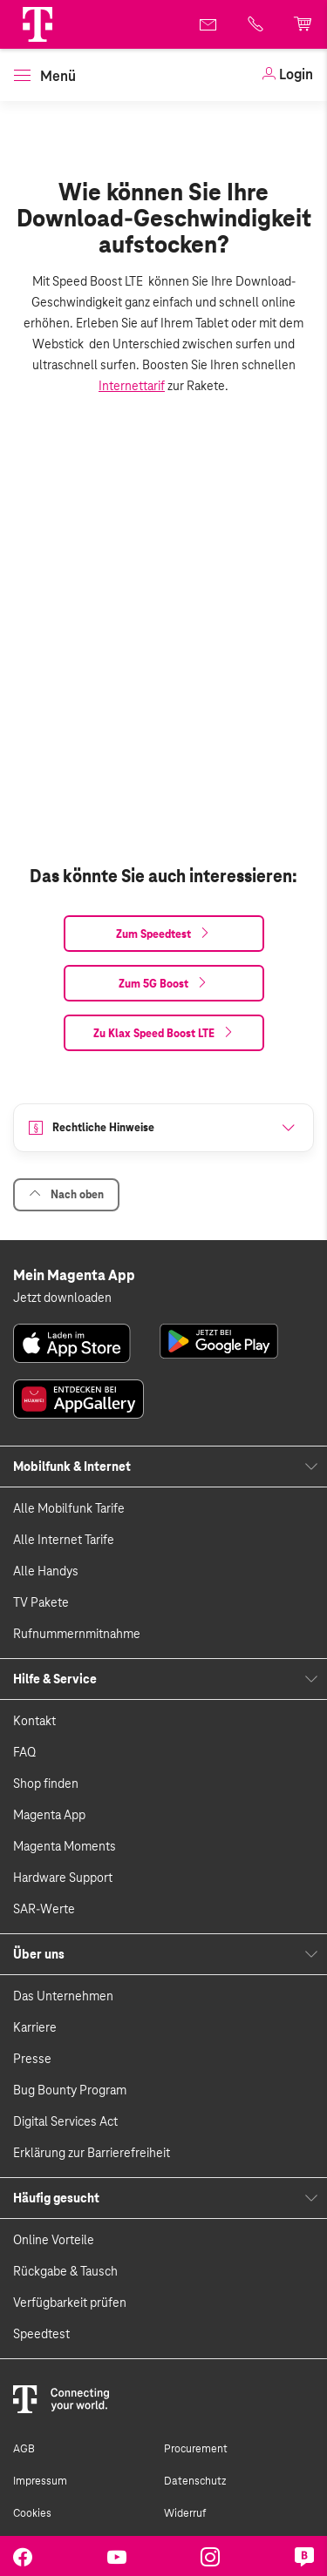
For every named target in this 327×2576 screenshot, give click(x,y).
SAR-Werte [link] (44, 1909)
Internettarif (132, 386)
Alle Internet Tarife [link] (63, 1540)
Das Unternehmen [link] (63, 1996)
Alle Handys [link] (45, 1571)
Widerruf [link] (185, 2513)
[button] (37, 24)
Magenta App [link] (49, 1815)
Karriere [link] (35, 2027)
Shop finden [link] (45, 1783)
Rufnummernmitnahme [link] (76, 1634)
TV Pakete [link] (41, 1602)
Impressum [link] (40, 2481)
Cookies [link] (32, 2513)
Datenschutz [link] (195, 2481)
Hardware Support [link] (62, 1877)
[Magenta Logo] (37, 24)
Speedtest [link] (41, 2334)
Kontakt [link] (34, 1721)
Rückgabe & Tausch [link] (65, 2271)
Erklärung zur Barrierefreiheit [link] (91, 2153)
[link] (287, 74)
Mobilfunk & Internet (72, 1466)
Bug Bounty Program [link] (69, 2090)
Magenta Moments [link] (64, 1846)
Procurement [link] (196, 2449)
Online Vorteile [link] (53, 2240)
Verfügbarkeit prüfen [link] (69, 2302)
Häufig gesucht (56, 2198)
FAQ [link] (24, 1752)
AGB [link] (24, 2449)
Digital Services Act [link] (65, 2121)
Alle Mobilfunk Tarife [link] (69, 1508)
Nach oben (66, 1194)
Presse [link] (32, 2059)
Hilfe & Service (55, 1679)
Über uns (39, 1954)
